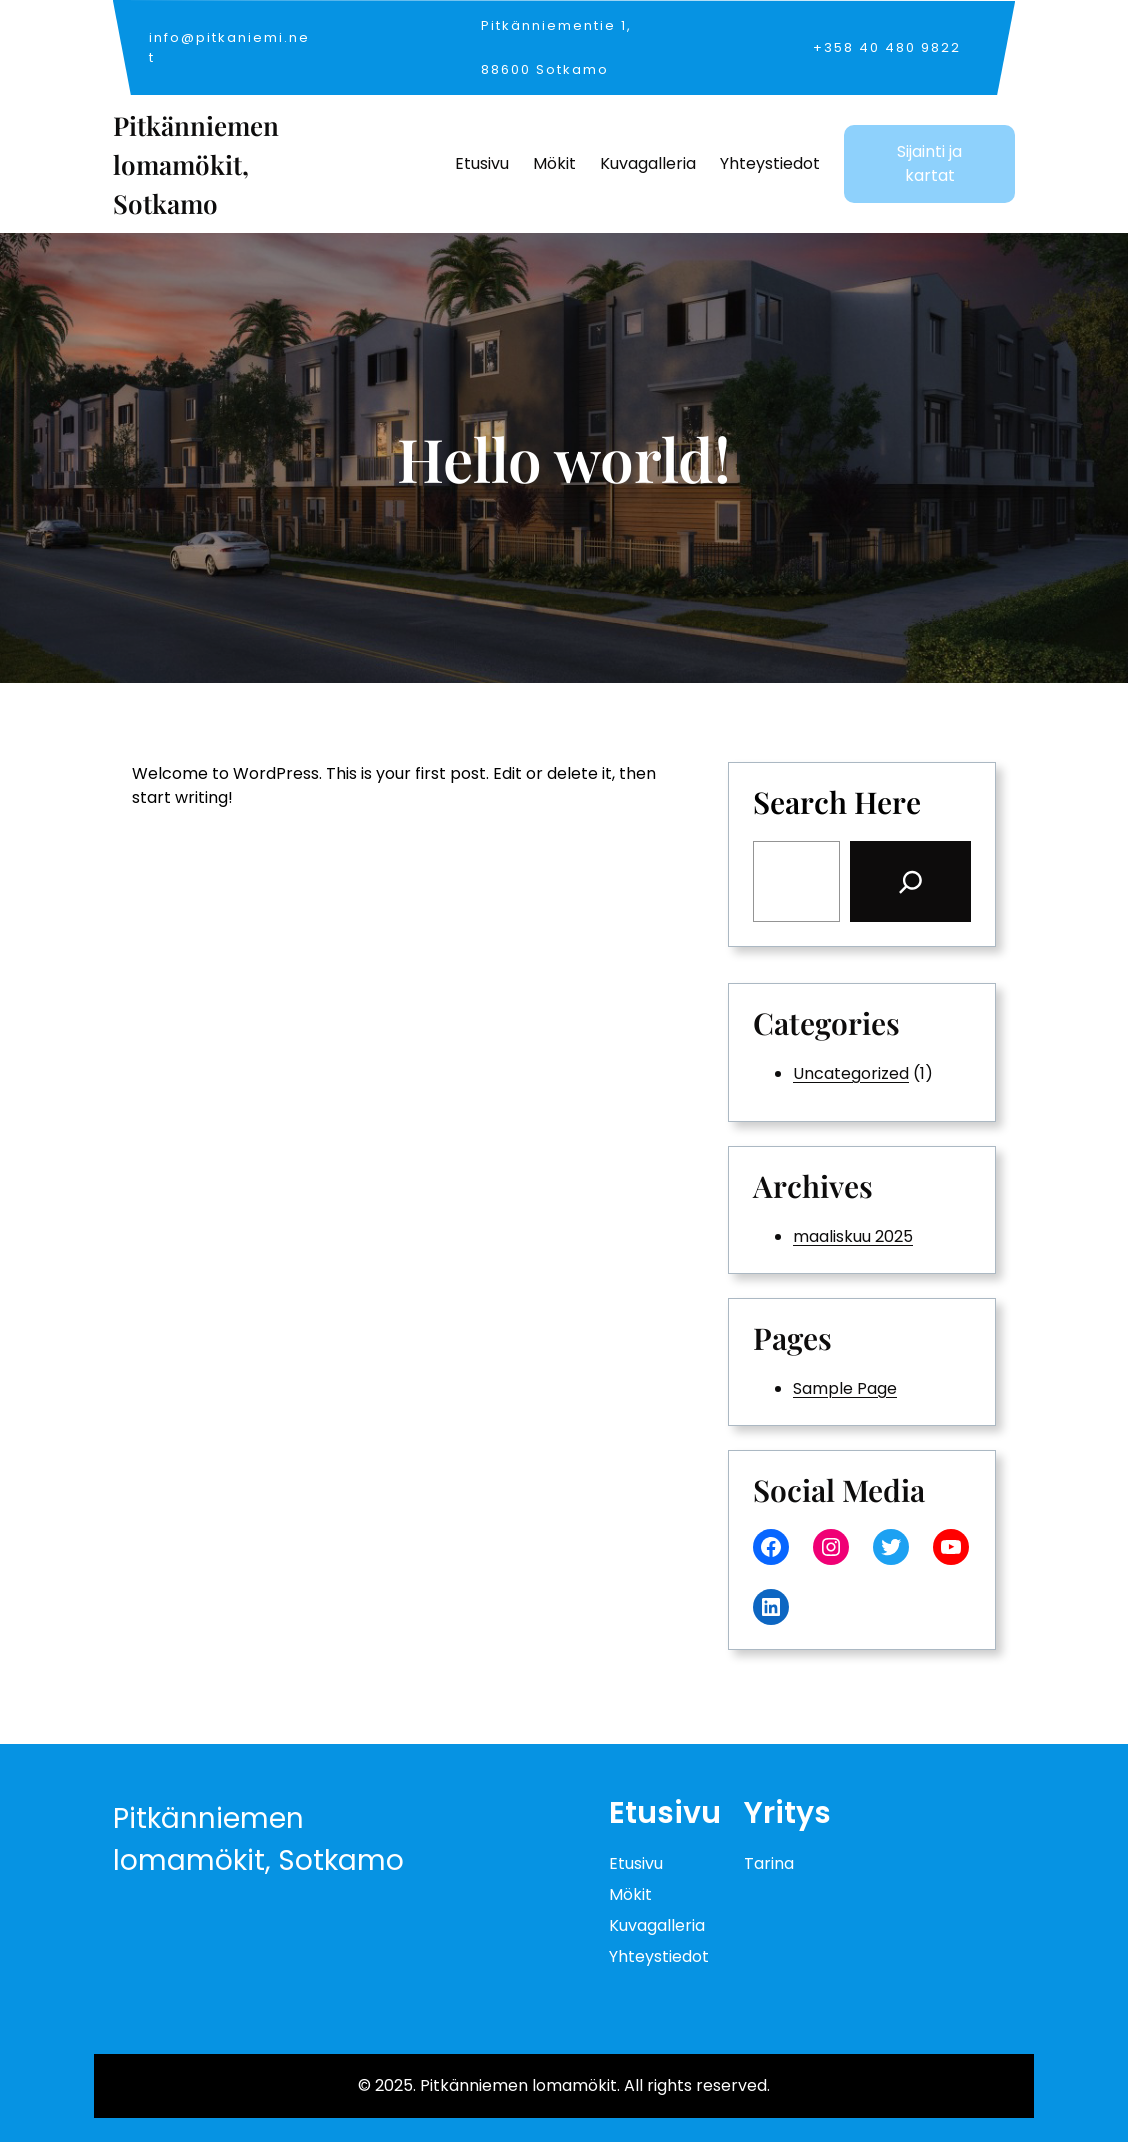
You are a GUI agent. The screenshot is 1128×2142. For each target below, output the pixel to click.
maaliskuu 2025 (853, 1236)
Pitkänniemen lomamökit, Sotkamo (196, 164)
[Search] (910, 882)
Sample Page (845, 1388)
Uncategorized (851, 1073)
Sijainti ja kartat (929, 163)
